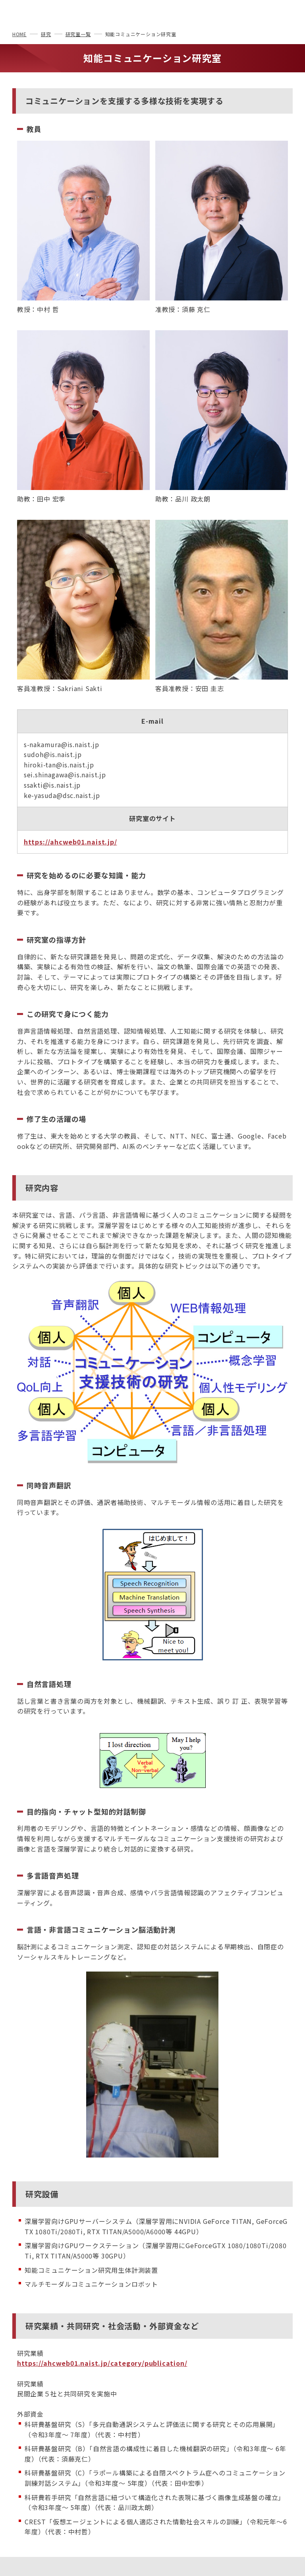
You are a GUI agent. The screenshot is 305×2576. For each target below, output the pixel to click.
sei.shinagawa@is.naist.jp (65, 774)
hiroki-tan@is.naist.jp (59, 764)
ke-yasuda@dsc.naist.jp (62, 795)
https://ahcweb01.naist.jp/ (70, 841)
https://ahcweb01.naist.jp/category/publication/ (102, 2363)
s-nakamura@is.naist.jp (61, 744)
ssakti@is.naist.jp (52, 785)
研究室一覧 (78, 34)
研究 (46, 34)
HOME (19, 34)
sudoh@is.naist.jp (53, 754)
